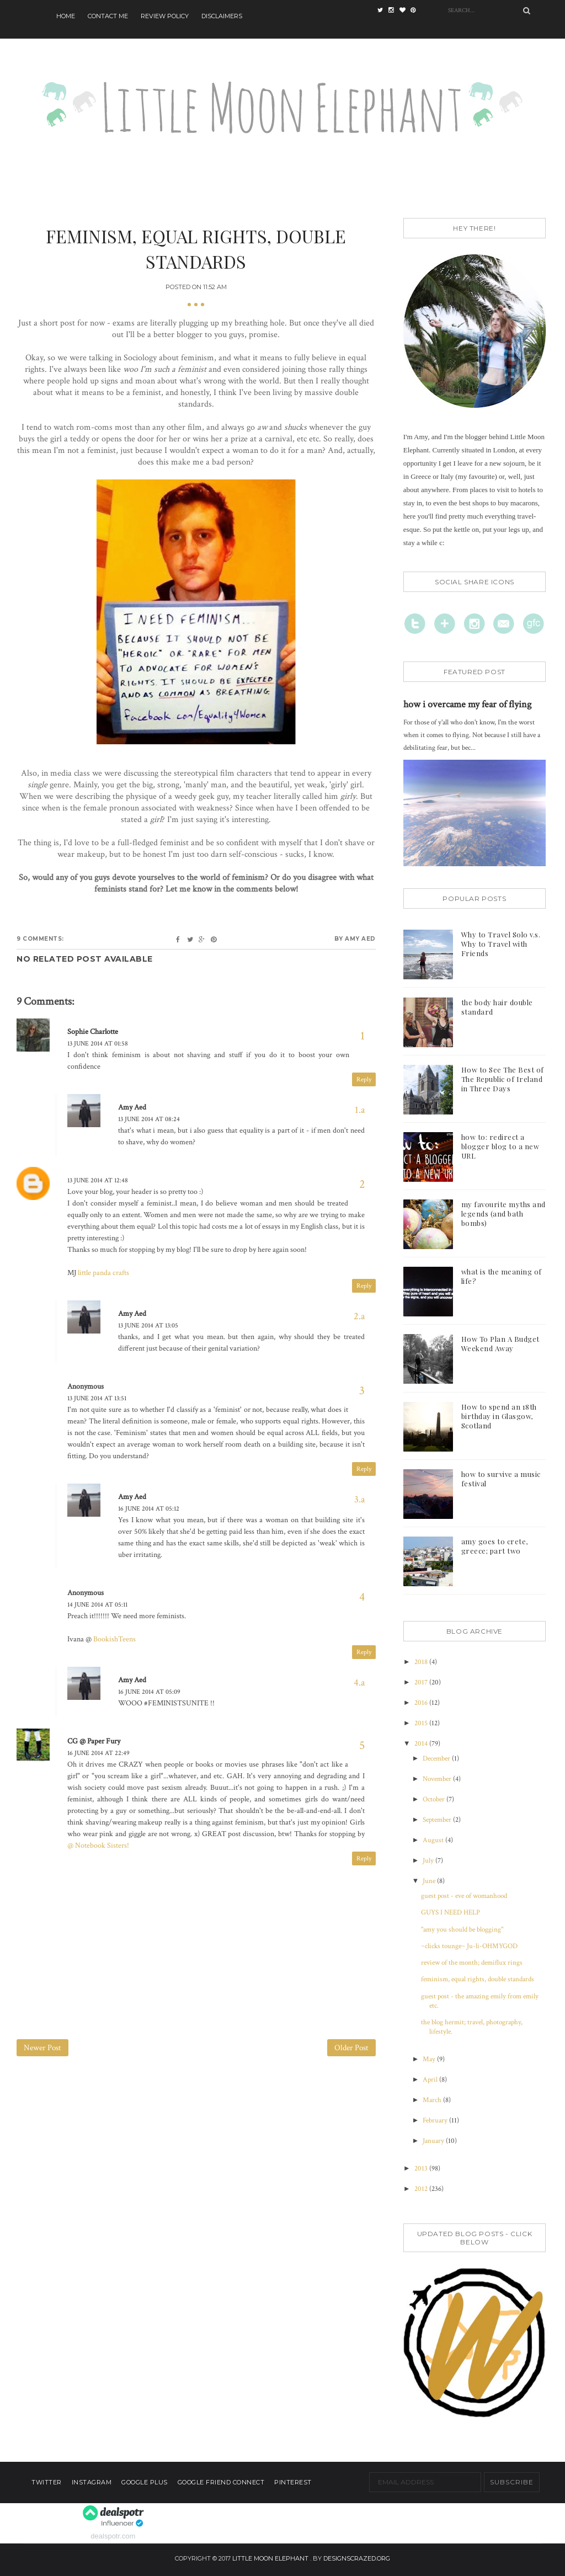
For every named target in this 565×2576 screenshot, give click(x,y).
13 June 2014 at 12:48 (97, 1180)
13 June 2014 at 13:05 (148, 1325)
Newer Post (42, 2047)
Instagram (92, 2482)
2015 (421, 1723)
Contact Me (108, 16)
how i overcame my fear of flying (467, 704)
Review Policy (165, 16)
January (434, 2141)
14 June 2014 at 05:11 (97, 1605)
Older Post (351, 2047)
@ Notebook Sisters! (98, 1845)
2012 (421, 2189)
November (438, 1779)
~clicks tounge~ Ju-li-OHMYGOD (469, 1946)
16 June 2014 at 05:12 (148, 1509)
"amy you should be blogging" (462, 1929)
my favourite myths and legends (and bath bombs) (503, 1213)
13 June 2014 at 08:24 (149, 1119)
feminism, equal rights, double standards (477, 1979)
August (434, 1840)
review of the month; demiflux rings (472, 1962)
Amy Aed (132, 1107)
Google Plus (144, 2482)
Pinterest (293, 2482)
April (431, 2079)
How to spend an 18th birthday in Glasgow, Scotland (499, 1416)
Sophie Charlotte (92, 1032)
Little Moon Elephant (270, 2558)
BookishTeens (114, 1639)
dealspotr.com (112, 2536)
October (434, 1799)
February (436, 2120)
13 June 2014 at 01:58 (97, 1043)
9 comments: (40, 938)
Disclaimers (221, 16)
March (433, 2100)
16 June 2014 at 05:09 (149, 1692)
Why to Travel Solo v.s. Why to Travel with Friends (501, 944)
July (429, 1860)
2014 (421, 1743)
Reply (363, 1079)
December (437, 1758)
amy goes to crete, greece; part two (494, 1546)
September (438, 1820)
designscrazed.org (356, 2558)
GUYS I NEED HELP (450, 1912)
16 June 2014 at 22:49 (98, 1753)
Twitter (46, 2482)
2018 (421, 1662)
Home (65, 16)
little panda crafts (103, 1273)
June (430, 1881)
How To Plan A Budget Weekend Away (500, 1343)
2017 (421, 1682)
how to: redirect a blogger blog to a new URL (500, 1146)
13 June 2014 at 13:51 (96, 1398)
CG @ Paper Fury (93, 1741)
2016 (421, 1703)
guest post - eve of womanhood (464, 1896)
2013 (421, 2168)
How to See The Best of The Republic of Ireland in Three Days (502, 1079)
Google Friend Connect (221, 2482)
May (430, 2059)
